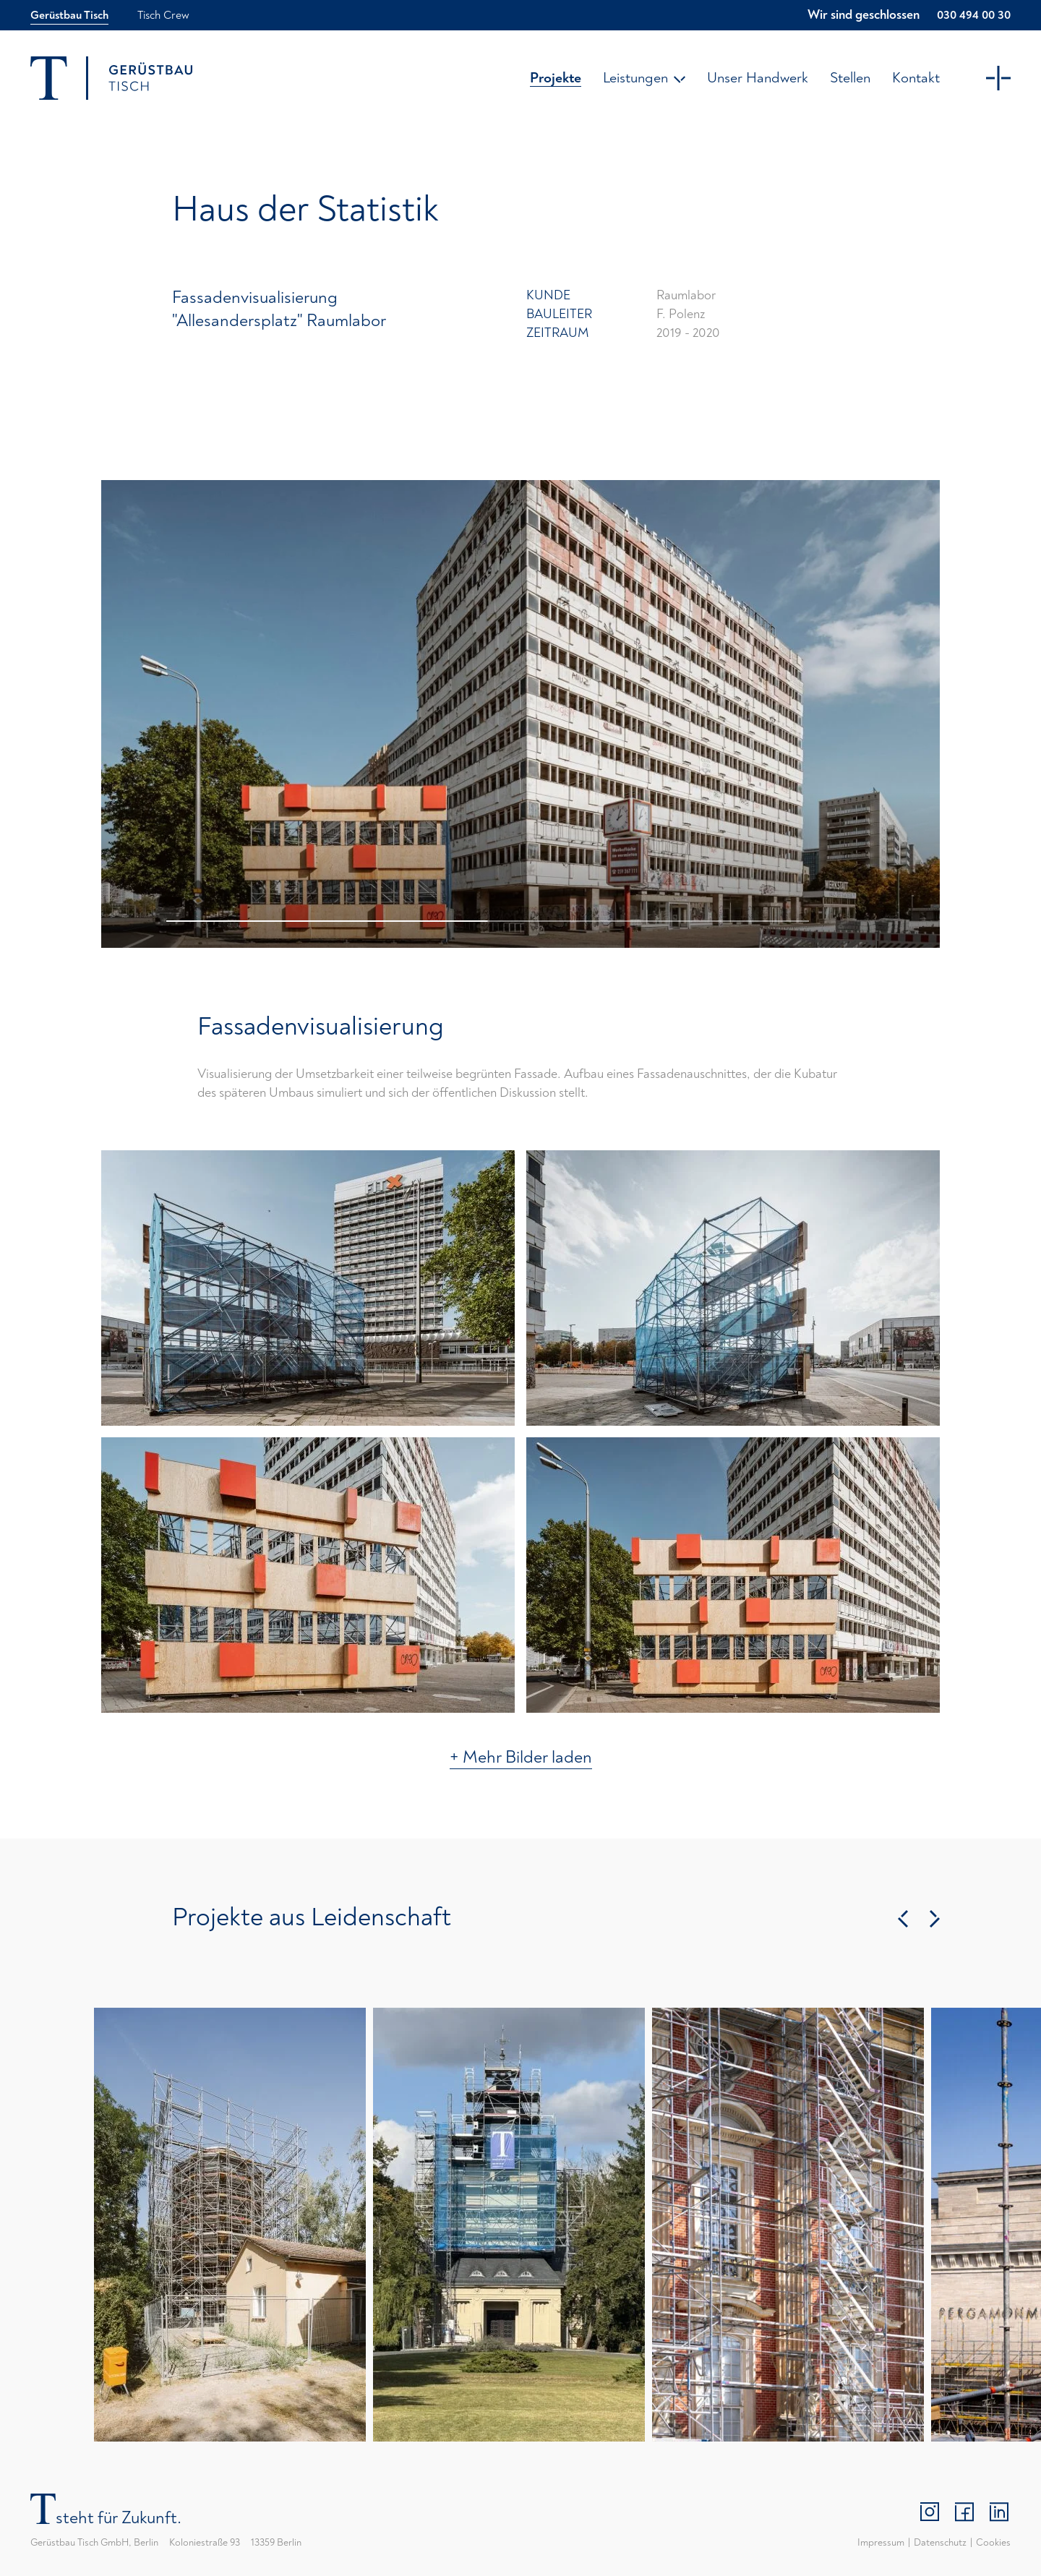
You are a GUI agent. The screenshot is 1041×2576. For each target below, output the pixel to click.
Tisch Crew (163, 15)
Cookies (993, 2542)
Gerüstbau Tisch (69, 15)
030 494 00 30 (974, 15)
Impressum (880, 2542)
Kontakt (916, 78)
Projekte (555, 78)
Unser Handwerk (757, 78)
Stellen (850, 78)
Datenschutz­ (940, 2542)
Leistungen (644, 78)
